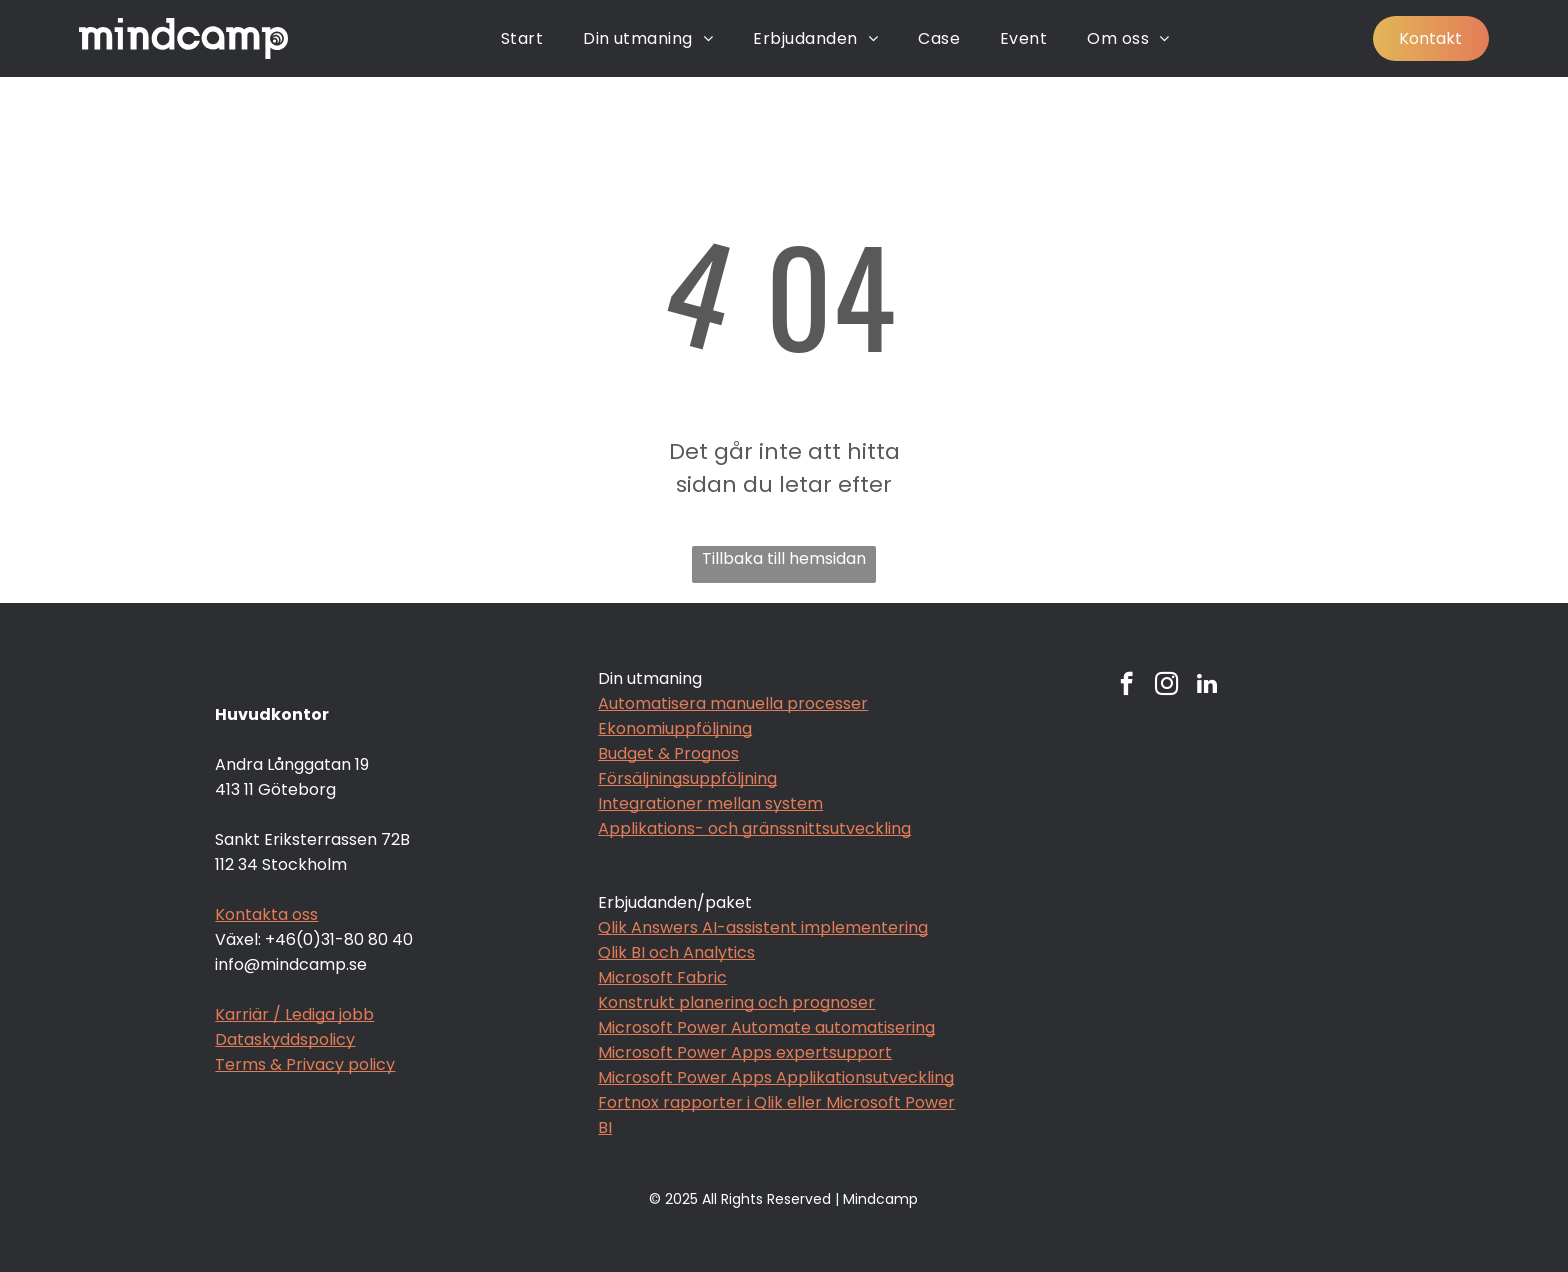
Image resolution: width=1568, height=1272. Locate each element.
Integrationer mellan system (710, 803)
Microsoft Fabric (662, 977)
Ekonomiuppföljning (675, 728)
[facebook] (1126, 686)
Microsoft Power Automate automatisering (766, 1027)
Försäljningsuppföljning (687, 778)
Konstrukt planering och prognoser (736, 1002)
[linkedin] (1206, 686)
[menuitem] (522, 38)
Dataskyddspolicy (285, 1039)
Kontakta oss (266, 914)
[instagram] (1166, 686)
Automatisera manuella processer (733, 703)
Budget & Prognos (668, 753)
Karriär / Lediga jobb (294, 1014)
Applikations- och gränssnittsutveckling (754, 828)
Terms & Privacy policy (305, 1064)
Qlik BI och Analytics (676, 952)
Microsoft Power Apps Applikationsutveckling (776, 1077)
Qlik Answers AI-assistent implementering (763, 927)
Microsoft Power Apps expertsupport (745, 1052)
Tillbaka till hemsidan (784, 558)
